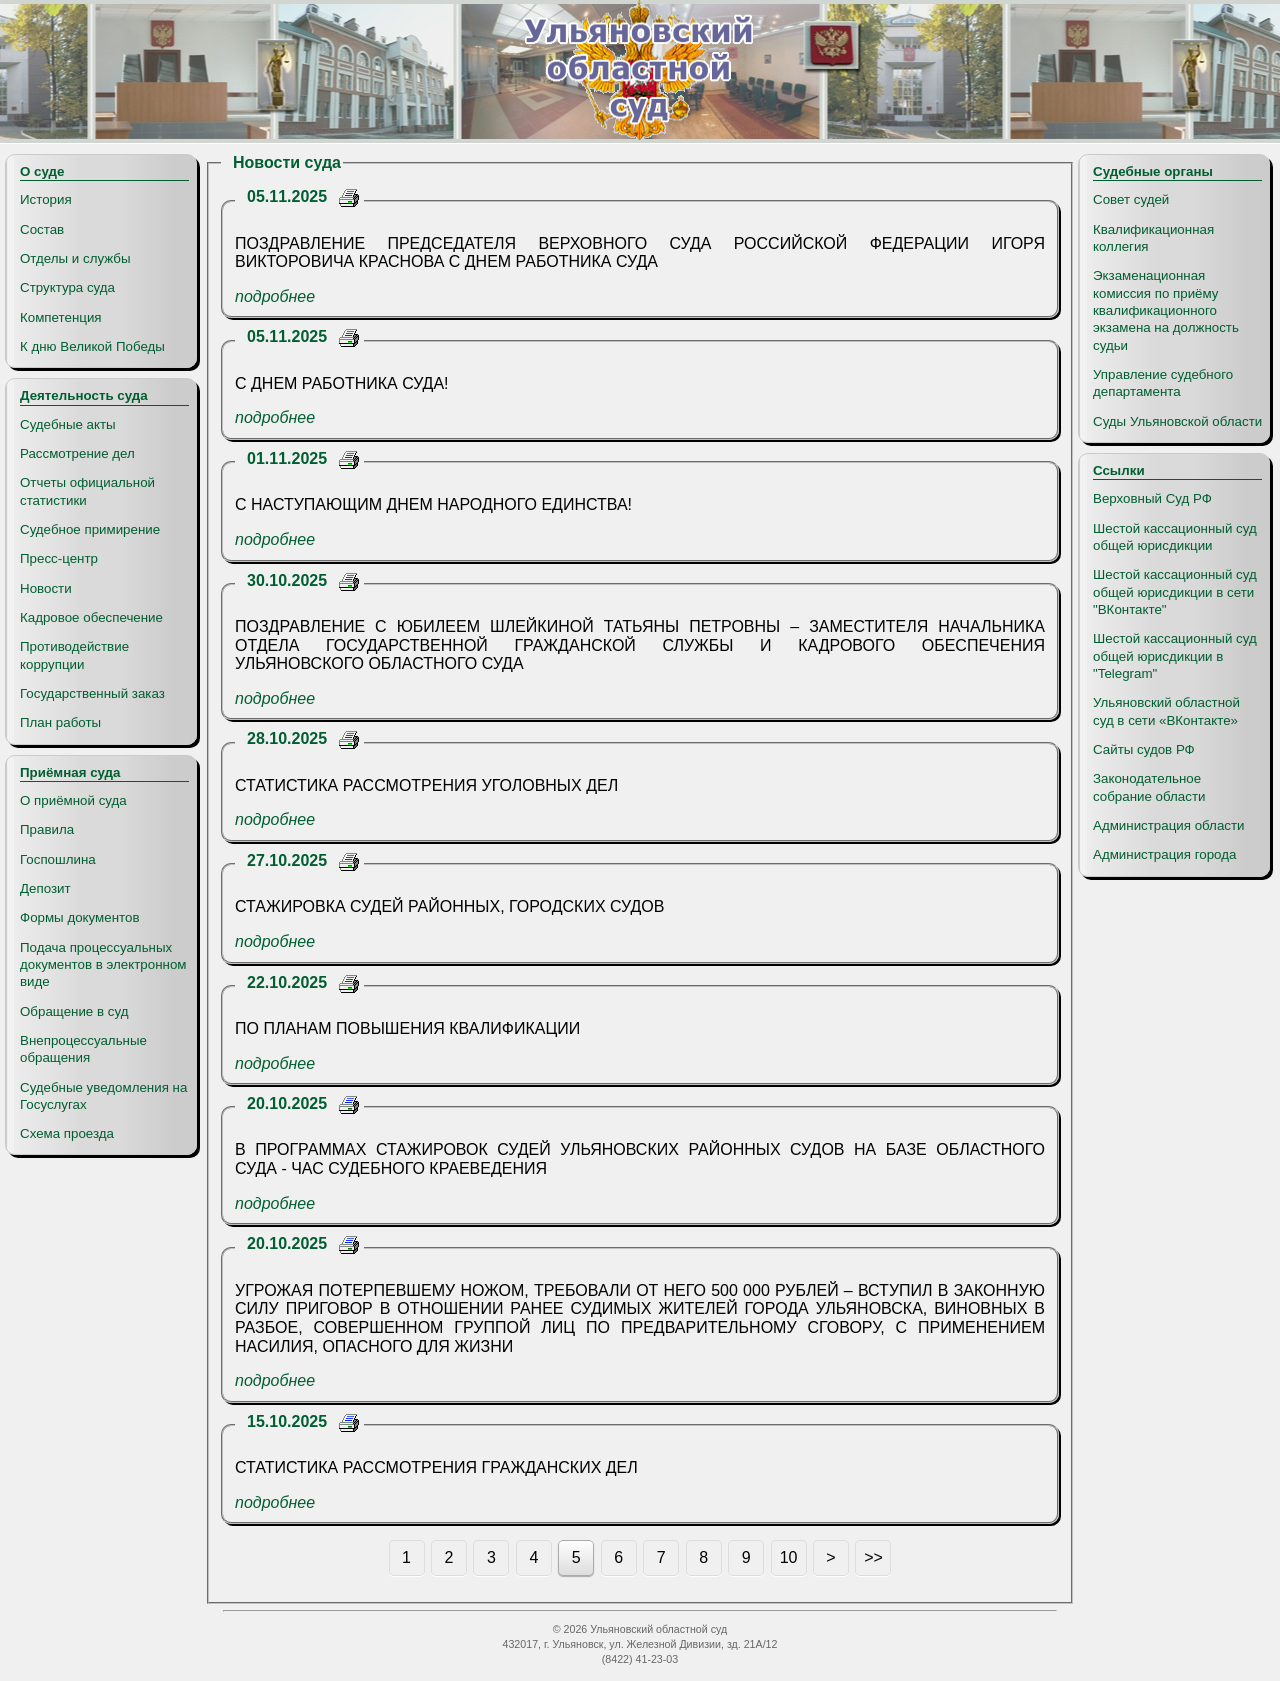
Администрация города (1164, 854)
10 (789, 1557)
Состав (42, 229)
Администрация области (1169, 825)
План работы (60, 722)
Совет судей (1131, 199)
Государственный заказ (92, 693)
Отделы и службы (75, 258)
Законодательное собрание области (1149, 787)
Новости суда (287, 162)
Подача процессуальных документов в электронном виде (103, 965)
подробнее (275, 296)
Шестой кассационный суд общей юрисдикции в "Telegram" (1175, 656)
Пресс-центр (59, 558)
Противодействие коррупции (74, 655)
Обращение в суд (74, 1011)
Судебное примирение (90, 529)
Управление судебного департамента (1163, 383)
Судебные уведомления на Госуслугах (103, 1096)
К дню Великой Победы (92, 346)
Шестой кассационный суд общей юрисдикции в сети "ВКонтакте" (1175, 592)
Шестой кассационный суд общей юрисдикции (1175, 537)
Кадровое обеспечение (91, 617)
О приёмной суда (73, 800)
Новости (46, 588)
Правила (47, 829)
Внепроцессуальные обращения (83, 1049)
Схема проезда (67, 1133)
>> (873, 1557)
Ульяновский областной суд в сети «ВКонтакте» (1166, 711)
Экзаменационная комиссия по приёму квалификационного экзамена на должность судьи (1166, 310)
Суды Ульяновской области (1177, 421)
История (46, 199)
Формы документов (79, 917)
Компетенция (61, 317)
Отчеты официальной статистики (87, 491)
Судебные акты (68, 424)
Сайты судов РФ (1144, 749)
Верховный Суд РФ (1152, 498)
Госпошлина (58, 859)
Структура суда (67, 287)
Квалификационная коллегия (1153, 238)
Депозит (45, 888)
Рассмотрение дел (77, 453)
